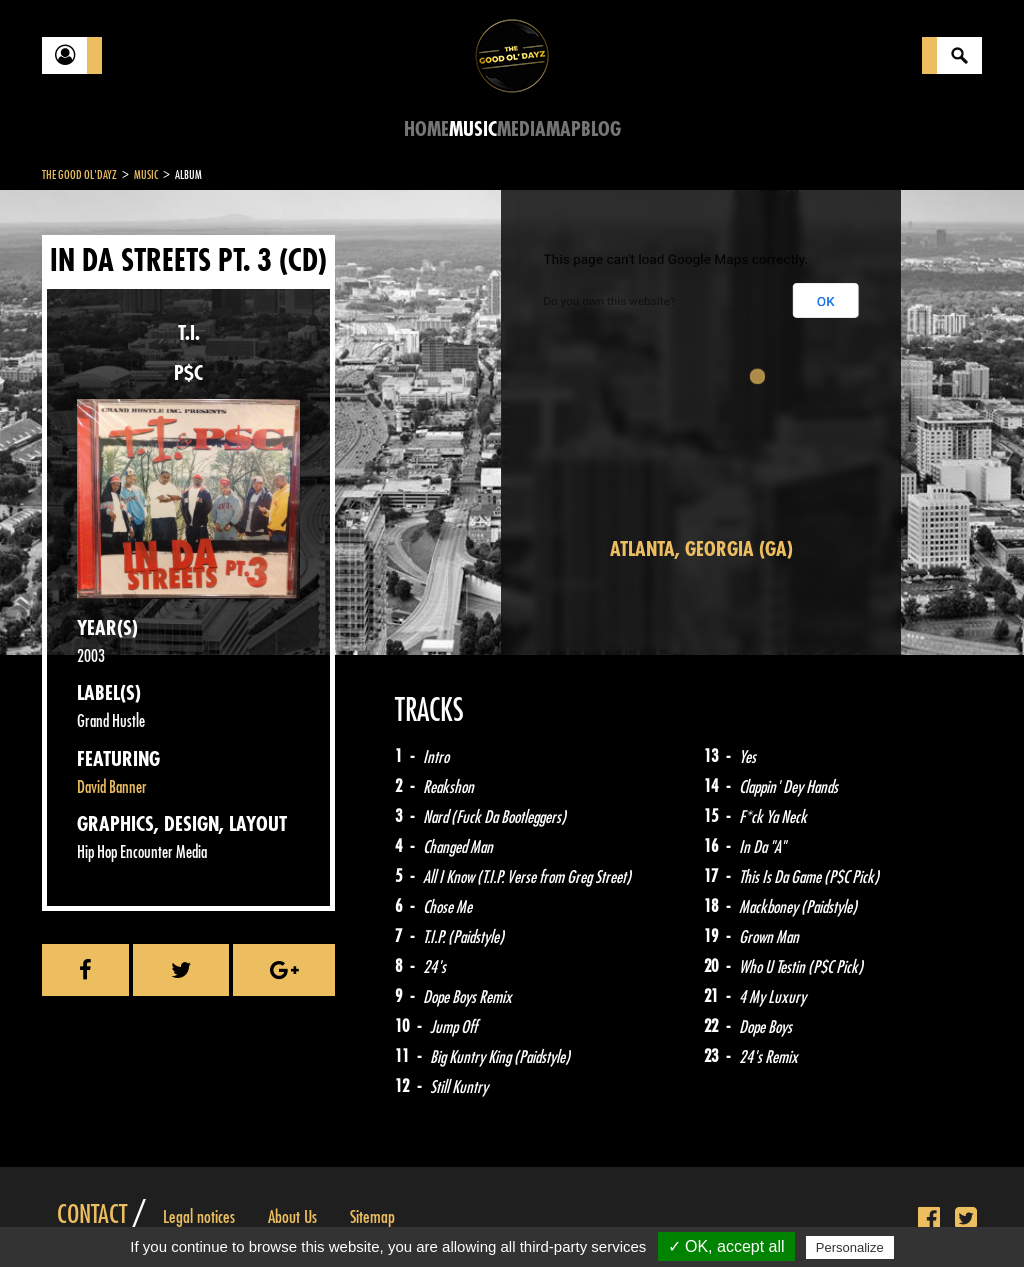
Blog (601, 129)
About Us (292, 1217)
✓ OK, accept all (726, 1246)
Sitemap (372, 1217)
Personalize (850, 1247)
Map (563, 129)
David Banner (112, 787)
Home (426, 129)
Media (521, 129)
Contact (92, 1215)
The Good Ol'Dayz (79, 175)
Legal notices (199, 1217)
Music (473, 129)
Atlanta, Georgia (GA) (701, 549)
